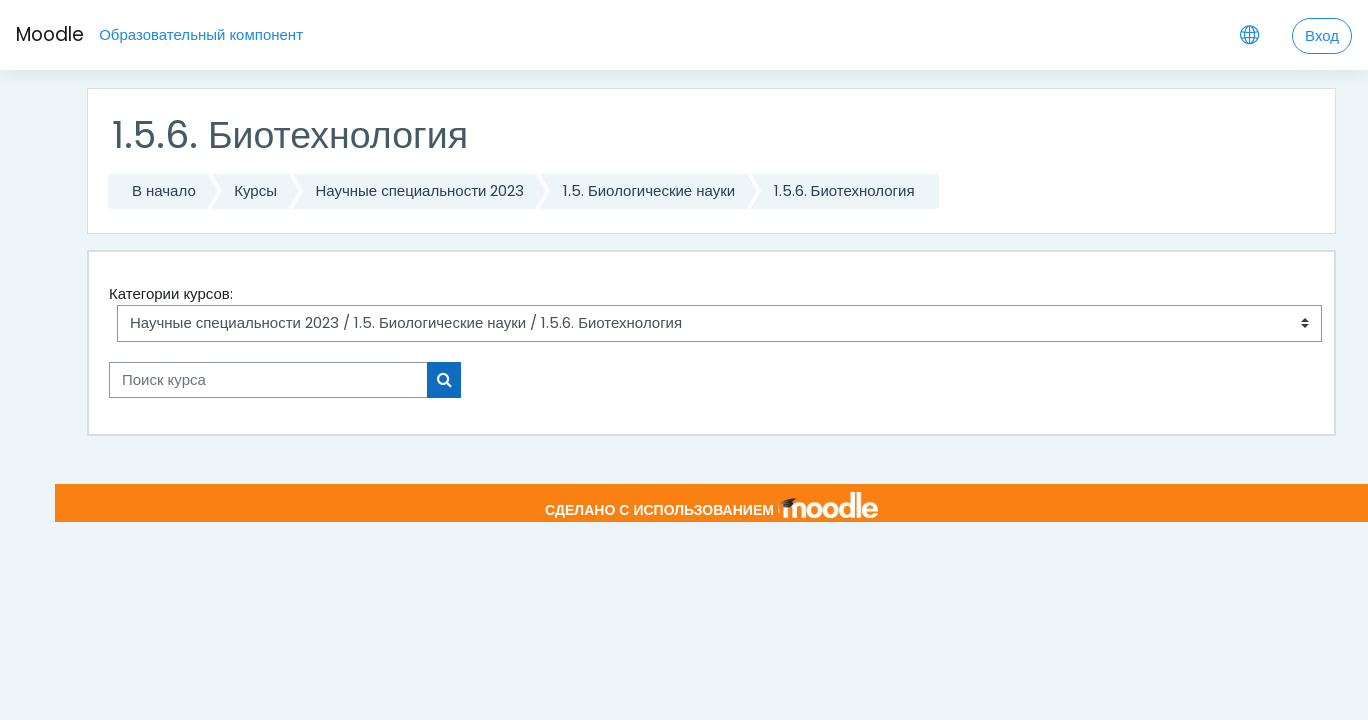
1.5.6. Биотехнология (844, 190)
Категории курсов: (171, 293)
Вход (1322, 35)
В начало (164, 190)
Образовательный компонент (201, 34)
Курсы (255, 190)
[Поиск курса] (268, 380)
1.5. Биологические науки (649, 190)
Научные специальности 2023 (419, 190)
